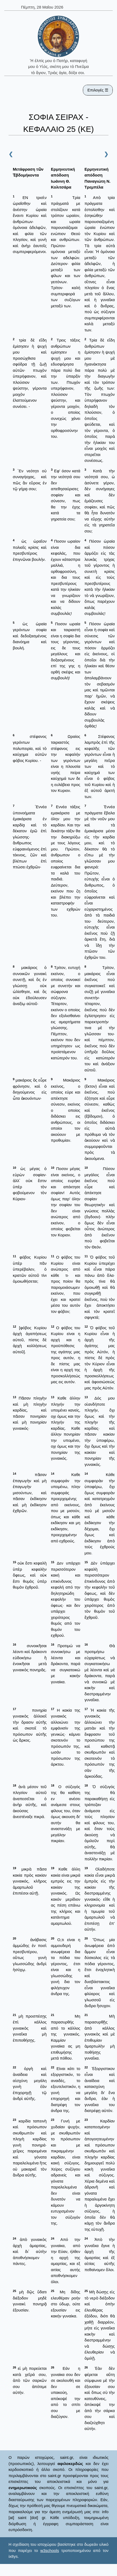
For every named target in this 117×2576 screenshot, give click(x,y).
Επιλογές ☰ (97, 90)
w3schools (49, 2550)
